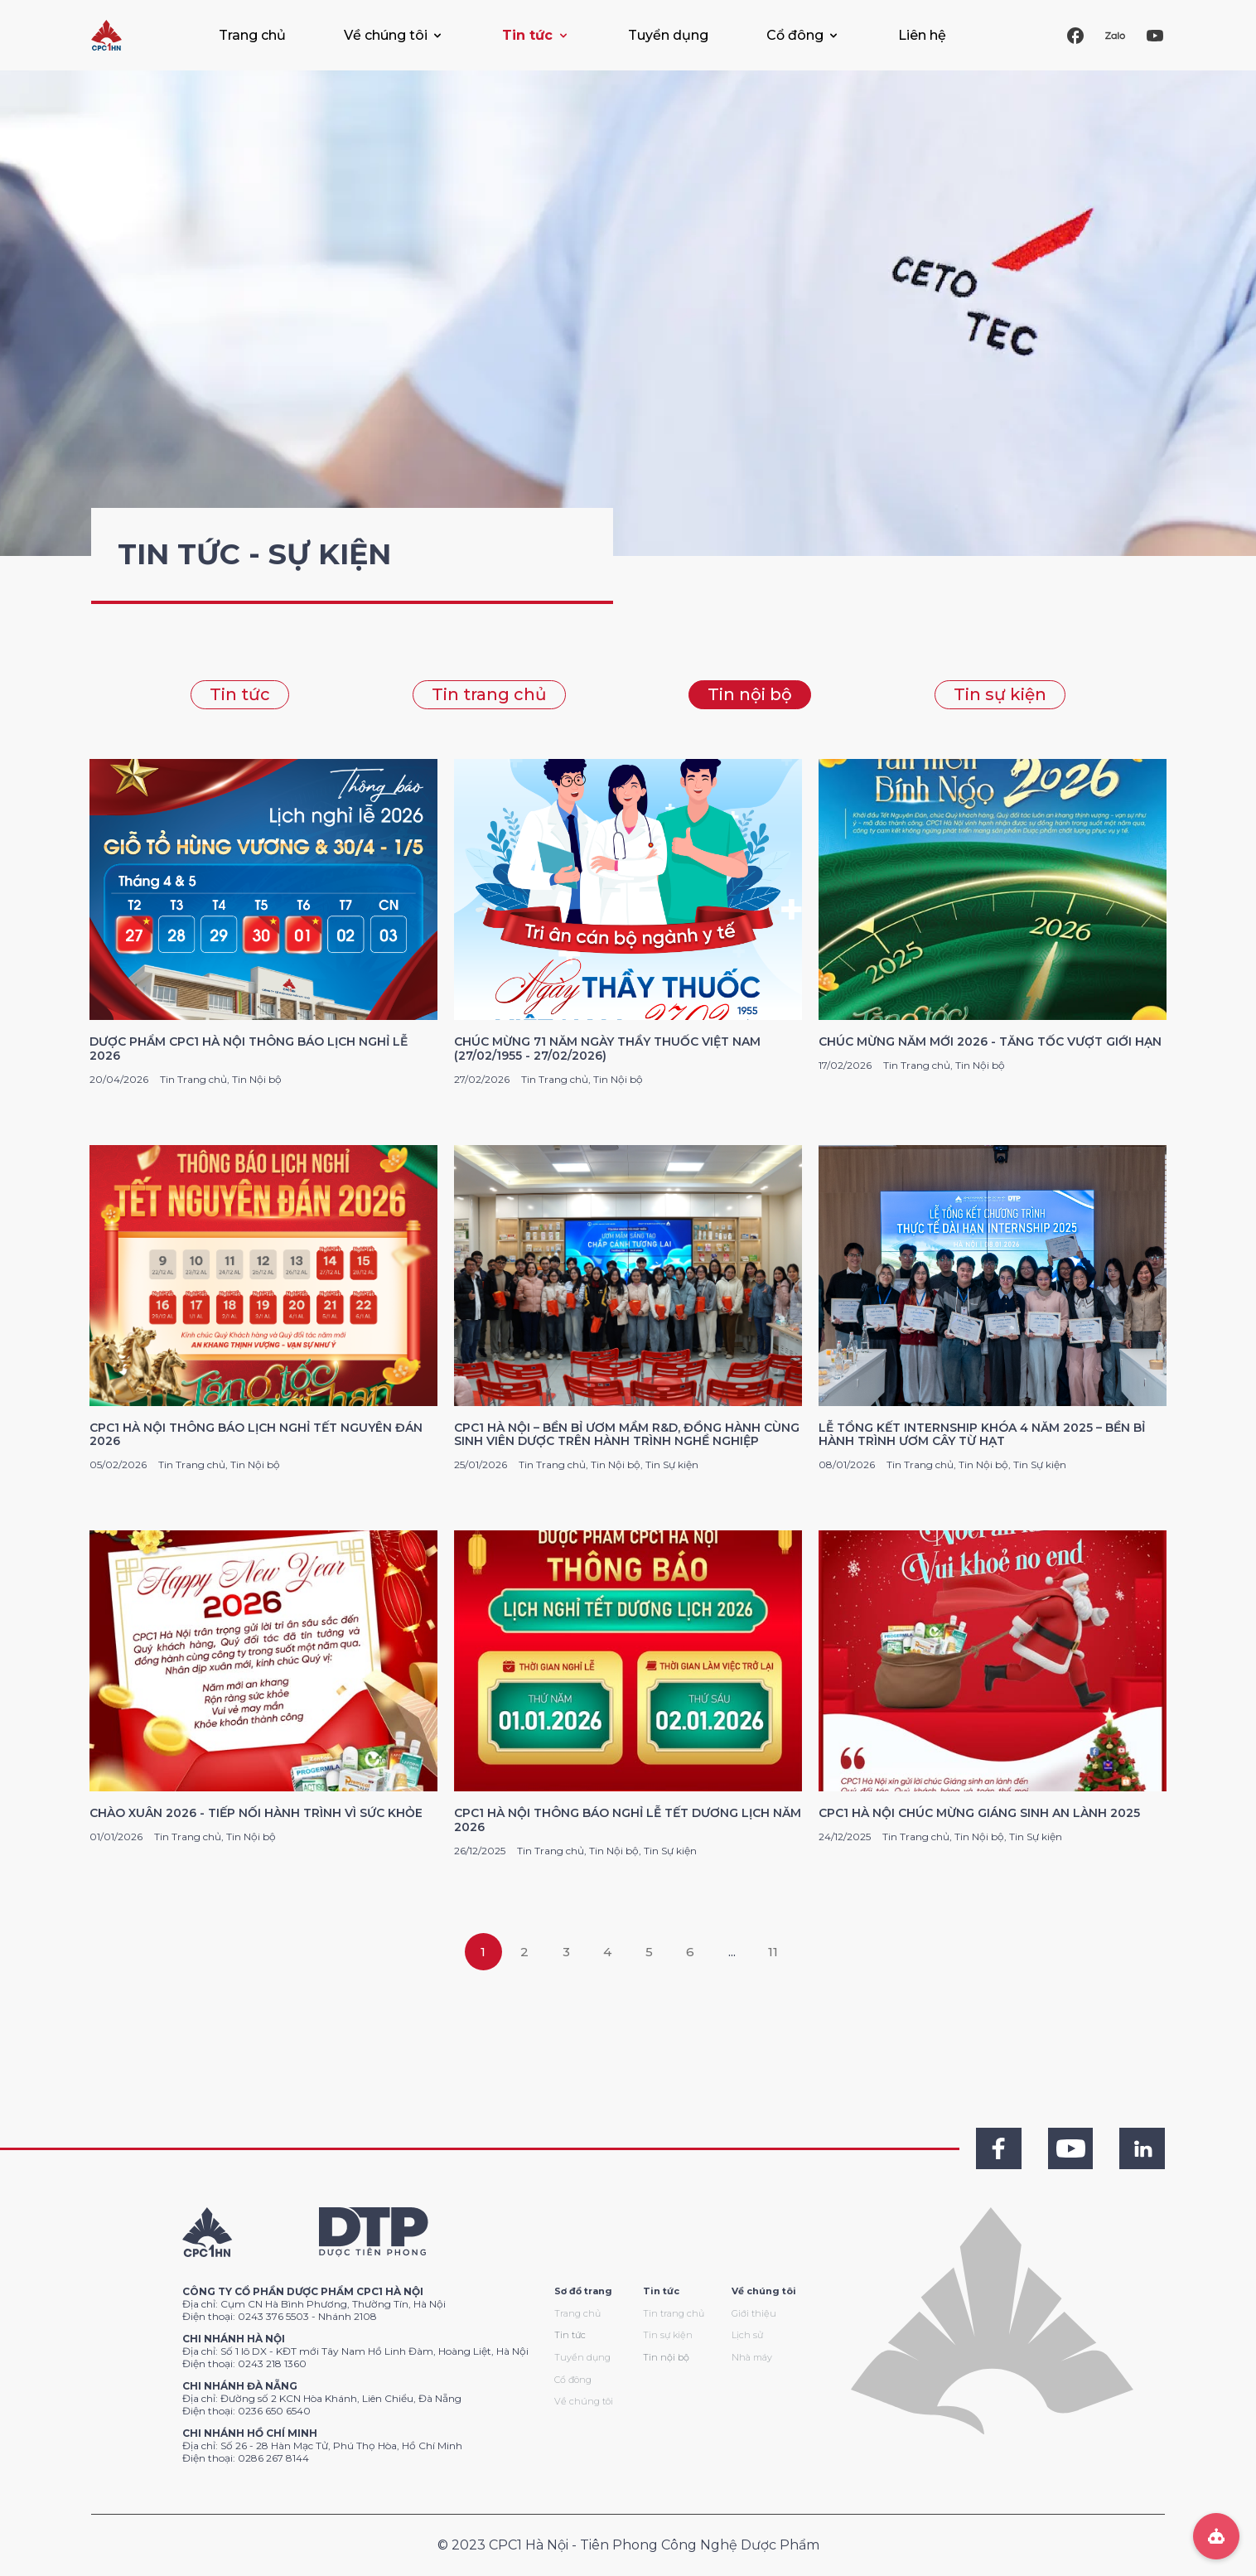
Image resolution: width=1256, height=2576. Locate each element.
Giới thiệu (754, 2313)
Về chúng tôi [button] (386, 35)
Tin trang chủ (489, 694)
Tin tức (240, 694)
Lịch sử (747, 2335)
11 (773, 1952)
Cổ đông (573, 2379)
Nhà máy (752, 2357)
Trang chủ (252, 35)
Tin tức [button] (527, 35)
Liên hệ (922, 35)
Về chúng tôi (583, 2401)
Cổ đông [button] (795, 35)
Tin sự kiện (1000, 694)
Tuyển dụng (668, 35)
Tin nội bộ (750, 694)
